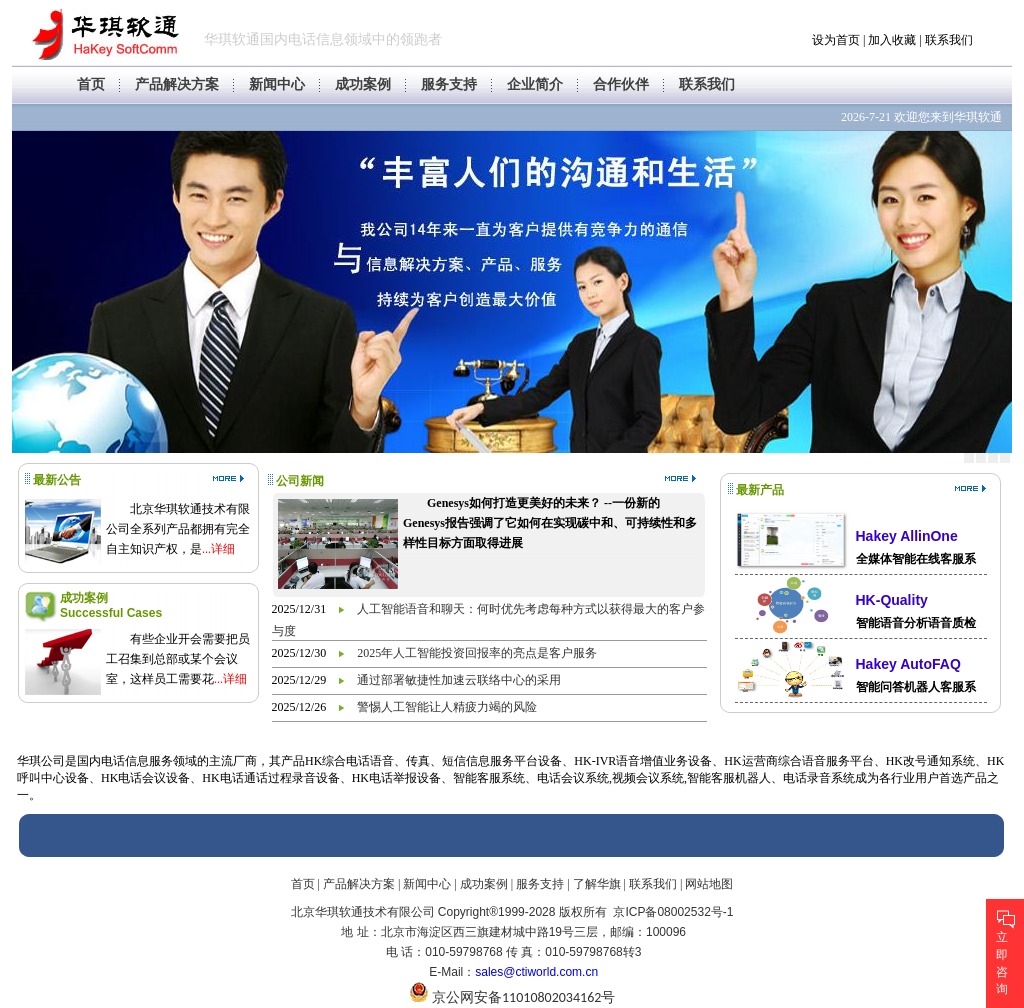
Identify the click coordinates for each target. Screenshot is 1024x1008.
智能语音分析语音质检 (916, 623)
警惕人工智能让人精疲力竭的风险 (447, 707)
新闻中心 (277, 84)
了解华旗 (597, 884)
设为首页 (836, 40)
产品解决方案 (177, 84)
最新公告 (57, 480)
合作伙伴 (621, 84)
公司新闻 (300, 481)
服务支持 (449, 84)
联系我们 (949, 40)
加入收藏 (892, 40)
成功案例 (363, 84)
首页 (91, 84)
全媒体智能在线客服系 (916, 559)
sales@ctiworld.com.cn (536, 972)
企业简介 (535, 84)
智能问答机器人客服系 (916, 687)
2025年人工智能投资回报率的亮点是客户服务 (477, 653)
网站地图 (709, 884)
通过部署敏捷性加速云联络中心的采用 (459, 680)
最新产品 (760, 490)
